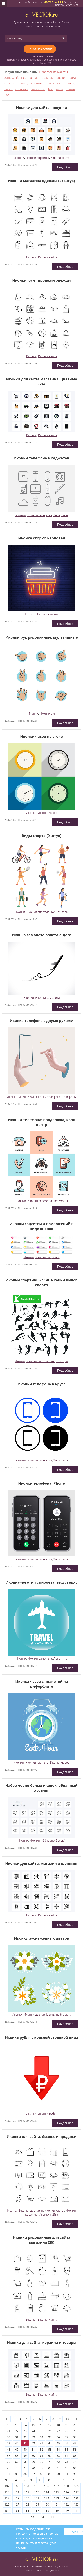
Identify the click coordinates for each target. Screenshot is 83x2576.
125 (76, 2498)
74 (74, 2462)
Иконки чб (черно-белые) (47, 1841)
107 (56, 2486)
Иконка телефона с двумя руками (41, 1020)
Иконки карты (54, 2210)
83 (74, 2468)
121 (36, 2498)
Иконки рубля (47, 2114)
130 (46, 2504)
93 (6, 2480)
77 (25, 2468)
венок (33, 78)
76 (16, 2468)
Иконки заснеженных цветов (41, 1938)
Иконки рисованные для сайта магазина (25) (41, 2240)
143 (41, 2517)
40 (16, 2443)
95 (23, 2480)
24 (33, 2431)
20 (74, 2425)
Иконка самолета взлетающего (41, 934)
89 (49, 2474)
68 (25, 2462)
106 (46, 2486)
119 (16, 2498)
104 (26, 2486)
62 (49, 2456)
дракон (62, 78)
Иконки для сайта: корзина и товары (41, 2342)
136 (26, 2511)
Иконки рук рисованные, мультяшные (41, 637)
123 (56, 2498)
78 (33, 2468)
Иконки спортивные (40, 912)
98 (48, 2480)
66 (8, 2462)
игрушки (10, 83)
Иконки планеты (37, 1763)
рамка (8, 89)
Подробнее (65, 167)
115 (56, 2492)
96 (31, 2480)
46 (66, 2443)
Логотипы (60, 1658)
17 (49, 2425)
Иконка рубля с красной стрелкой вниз (41, 2037)
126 (7, 2504)
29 (74, 2431)
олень (23, 83)
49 (16, 2449)
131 (56, 2504)
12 (8, 2425)
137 (36, 2511)
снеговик (21, 89)
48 (8, 2449)
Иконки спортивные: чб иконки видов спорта (42, 1282)
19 (66, 2425)
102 (7, 2486)
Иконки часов (47, 813)
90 (58, 2474)
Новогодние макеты (53, 72)
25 (41, 2431)
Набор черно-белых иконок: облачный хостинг (41, 1788)
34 (41, 2437)
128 (26, 2504)
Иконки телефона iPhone (41, 1483)
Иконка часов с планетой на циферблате (41, 1684)
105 (36, 2486)
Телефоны (60, 515)
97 (40, 2480)
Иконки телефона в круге (42, 1384)
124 (66, 2498)
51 (33, 2449)
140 (66, 2511)
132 (66, 2504)
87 (33, 2474)
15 (33, 2425)
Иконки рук (47, 714)
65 (74, 2456)
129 (36, 2504)
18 (58, 2425)
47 (74, 2443)
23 (25, 2431)
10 (67, 2419)
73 (66, 2462)
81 (58, 2468)
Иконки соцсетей (47, 1257)
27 (58, 2431)
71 (49, 2462)
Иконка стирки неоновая (41, 538)
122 (46, 2498)
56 (74, 2449)
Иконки (19, 158)
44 (49, 2443)
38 (74, 2437)
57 (8, 2456)
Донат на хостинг (40, 49)
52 (41, 2449)
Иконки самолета (47, 998)
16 (41, 2425)
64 (66, 2456)
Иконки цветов (34, 2014)
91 (66, 2474)
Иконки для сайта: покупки (41, 107)
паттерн (68, 83)
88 (41, 2474)
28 (66, 2431)
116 (66, 2492)
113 (36, 2492)
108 (66, 2486)
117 (76, 2492)
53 (49, 2449)
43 (41, 2443)
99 (56, 2480)
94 (15, 2480)
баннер (21, 78)
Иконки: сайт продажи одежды (41, 280)
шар (7, 95)
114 (46, 2492)
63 (58, 2456)
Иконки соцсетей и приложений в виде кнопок (42, 1226)
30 (8, 2437)
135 (16, 2511)
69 (33, 2462)
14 (25, 2425)
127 (16, 2504)
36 (58, 2437)
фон (50, 89)
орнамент (37, 83)
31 (16, 2437)
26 (49, 2431)
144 (51, 2517)
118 (7, 2498)
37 (66, 2437)
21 (8, 2431)
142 (31, 2517)
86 (25, 2474)
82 (66, 2468)
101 (75, 2480)
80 (49, 2468)
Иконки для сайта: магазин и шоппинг (41, 1863)
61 (41, 2456)
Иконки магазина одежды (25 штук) (41, 180)
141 (76, 2511)
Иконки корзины (37, 158)
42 (33, 2443)
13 (16, 2425)
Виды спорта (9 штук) (41, 835)
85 (16, 2474)
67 (16, 2462)
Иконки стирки (47, 614)
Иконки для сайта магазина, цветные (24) (41, 381)
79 (41, 2468)
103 (16, 2486)
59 (25, 2456)
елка (72, 78)
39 (8, 2443)
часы (59, 89)
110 (7, 2492)
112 (26, 2492)
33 (33, 2437)
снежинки (38, 89)
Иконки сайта (59, 158)
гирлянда (47, 78)
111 (16, 2492)
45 (58, 2443)
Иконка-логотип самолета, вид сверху (41, 1582)
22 (16, 2431)
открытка (53, 83)
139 (56, 2511)
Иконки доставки (31, 2210)
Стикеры (62, 912)
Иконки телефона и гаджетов (41, 458)
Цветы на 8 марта (58, 2014)
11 (75, 2419)
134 (7, 2511)
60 (33, 2456)
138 (46, 2511)
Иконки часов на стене (41, 736)
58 (16, 2456)
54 (58, 2449)
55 (66, 2449)
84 (8, 2474)
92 (74, 2474)
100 (65, 2480)
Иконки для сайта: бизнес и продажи (41, 2136)
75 (8, 2468)
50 (25, 2449)
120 (26, 2498)
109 (76, 2486)
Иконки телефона (39, 515)
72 (58, 2462)
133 (76, 2504)
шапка (70, 89)
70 (41, 2462)
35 (49, 2437)
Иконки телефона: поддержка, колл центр (41, 1122)
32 (25, 2437)
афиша (8, 78)
